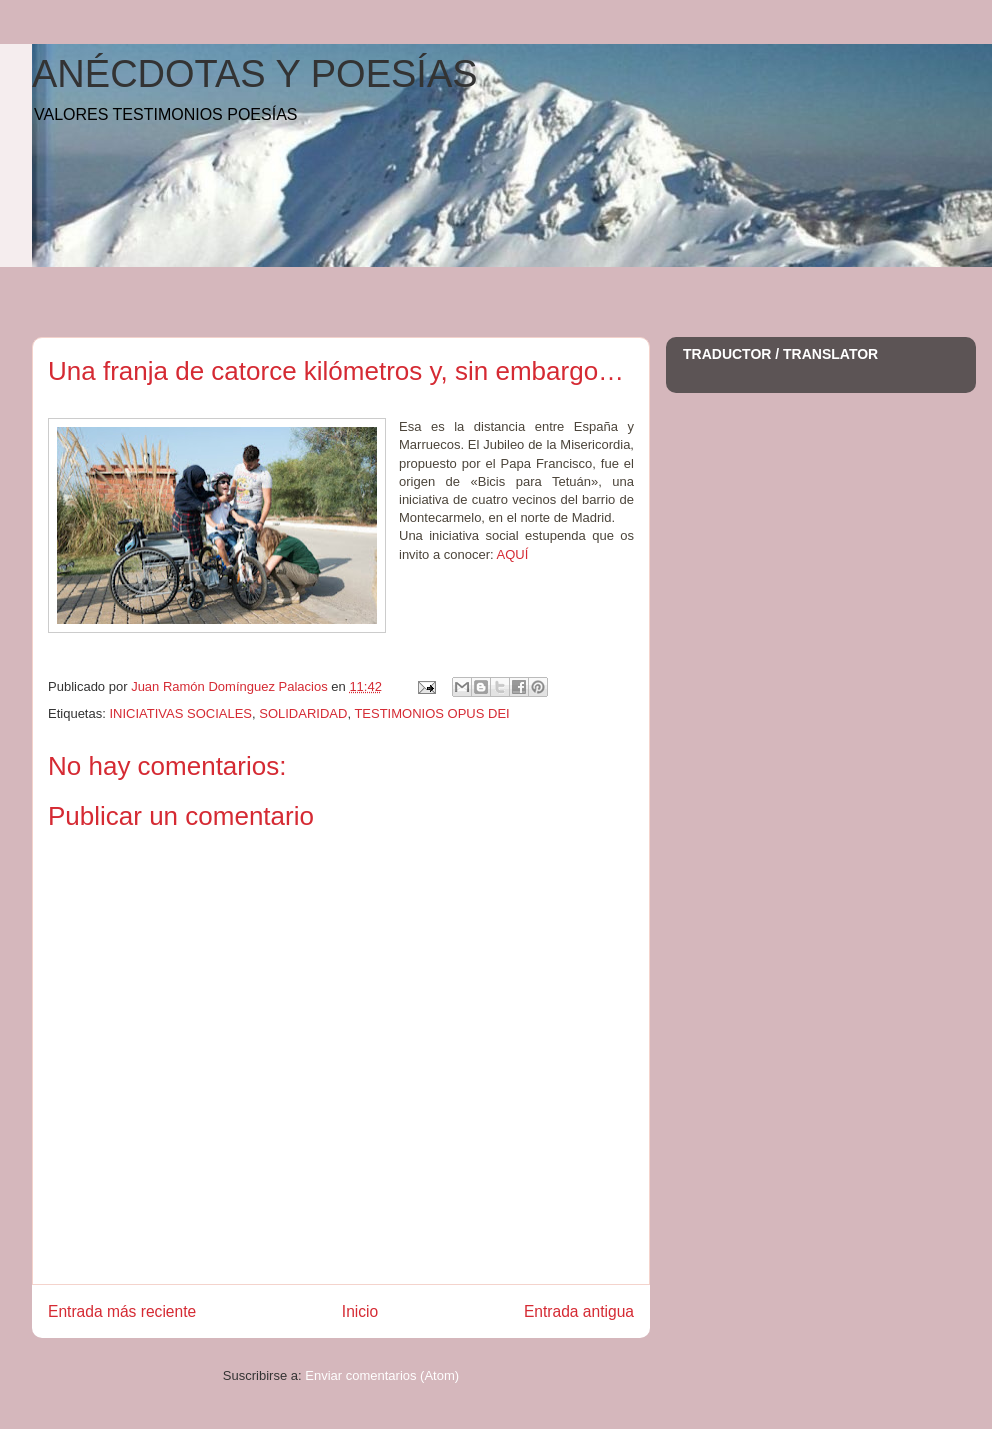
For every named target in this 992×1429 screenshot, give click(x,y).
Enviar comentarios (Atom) (382, 1375)
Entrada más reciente (122, 1311)
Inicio (360, 1311)
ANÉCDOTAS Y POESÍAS (255, 74)
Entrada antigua (579, 1311)
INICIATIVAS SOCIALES (180, 713)
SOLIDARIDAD (303, 713)
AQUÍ (513, 554)
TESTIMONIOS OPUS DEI (431, 713)
